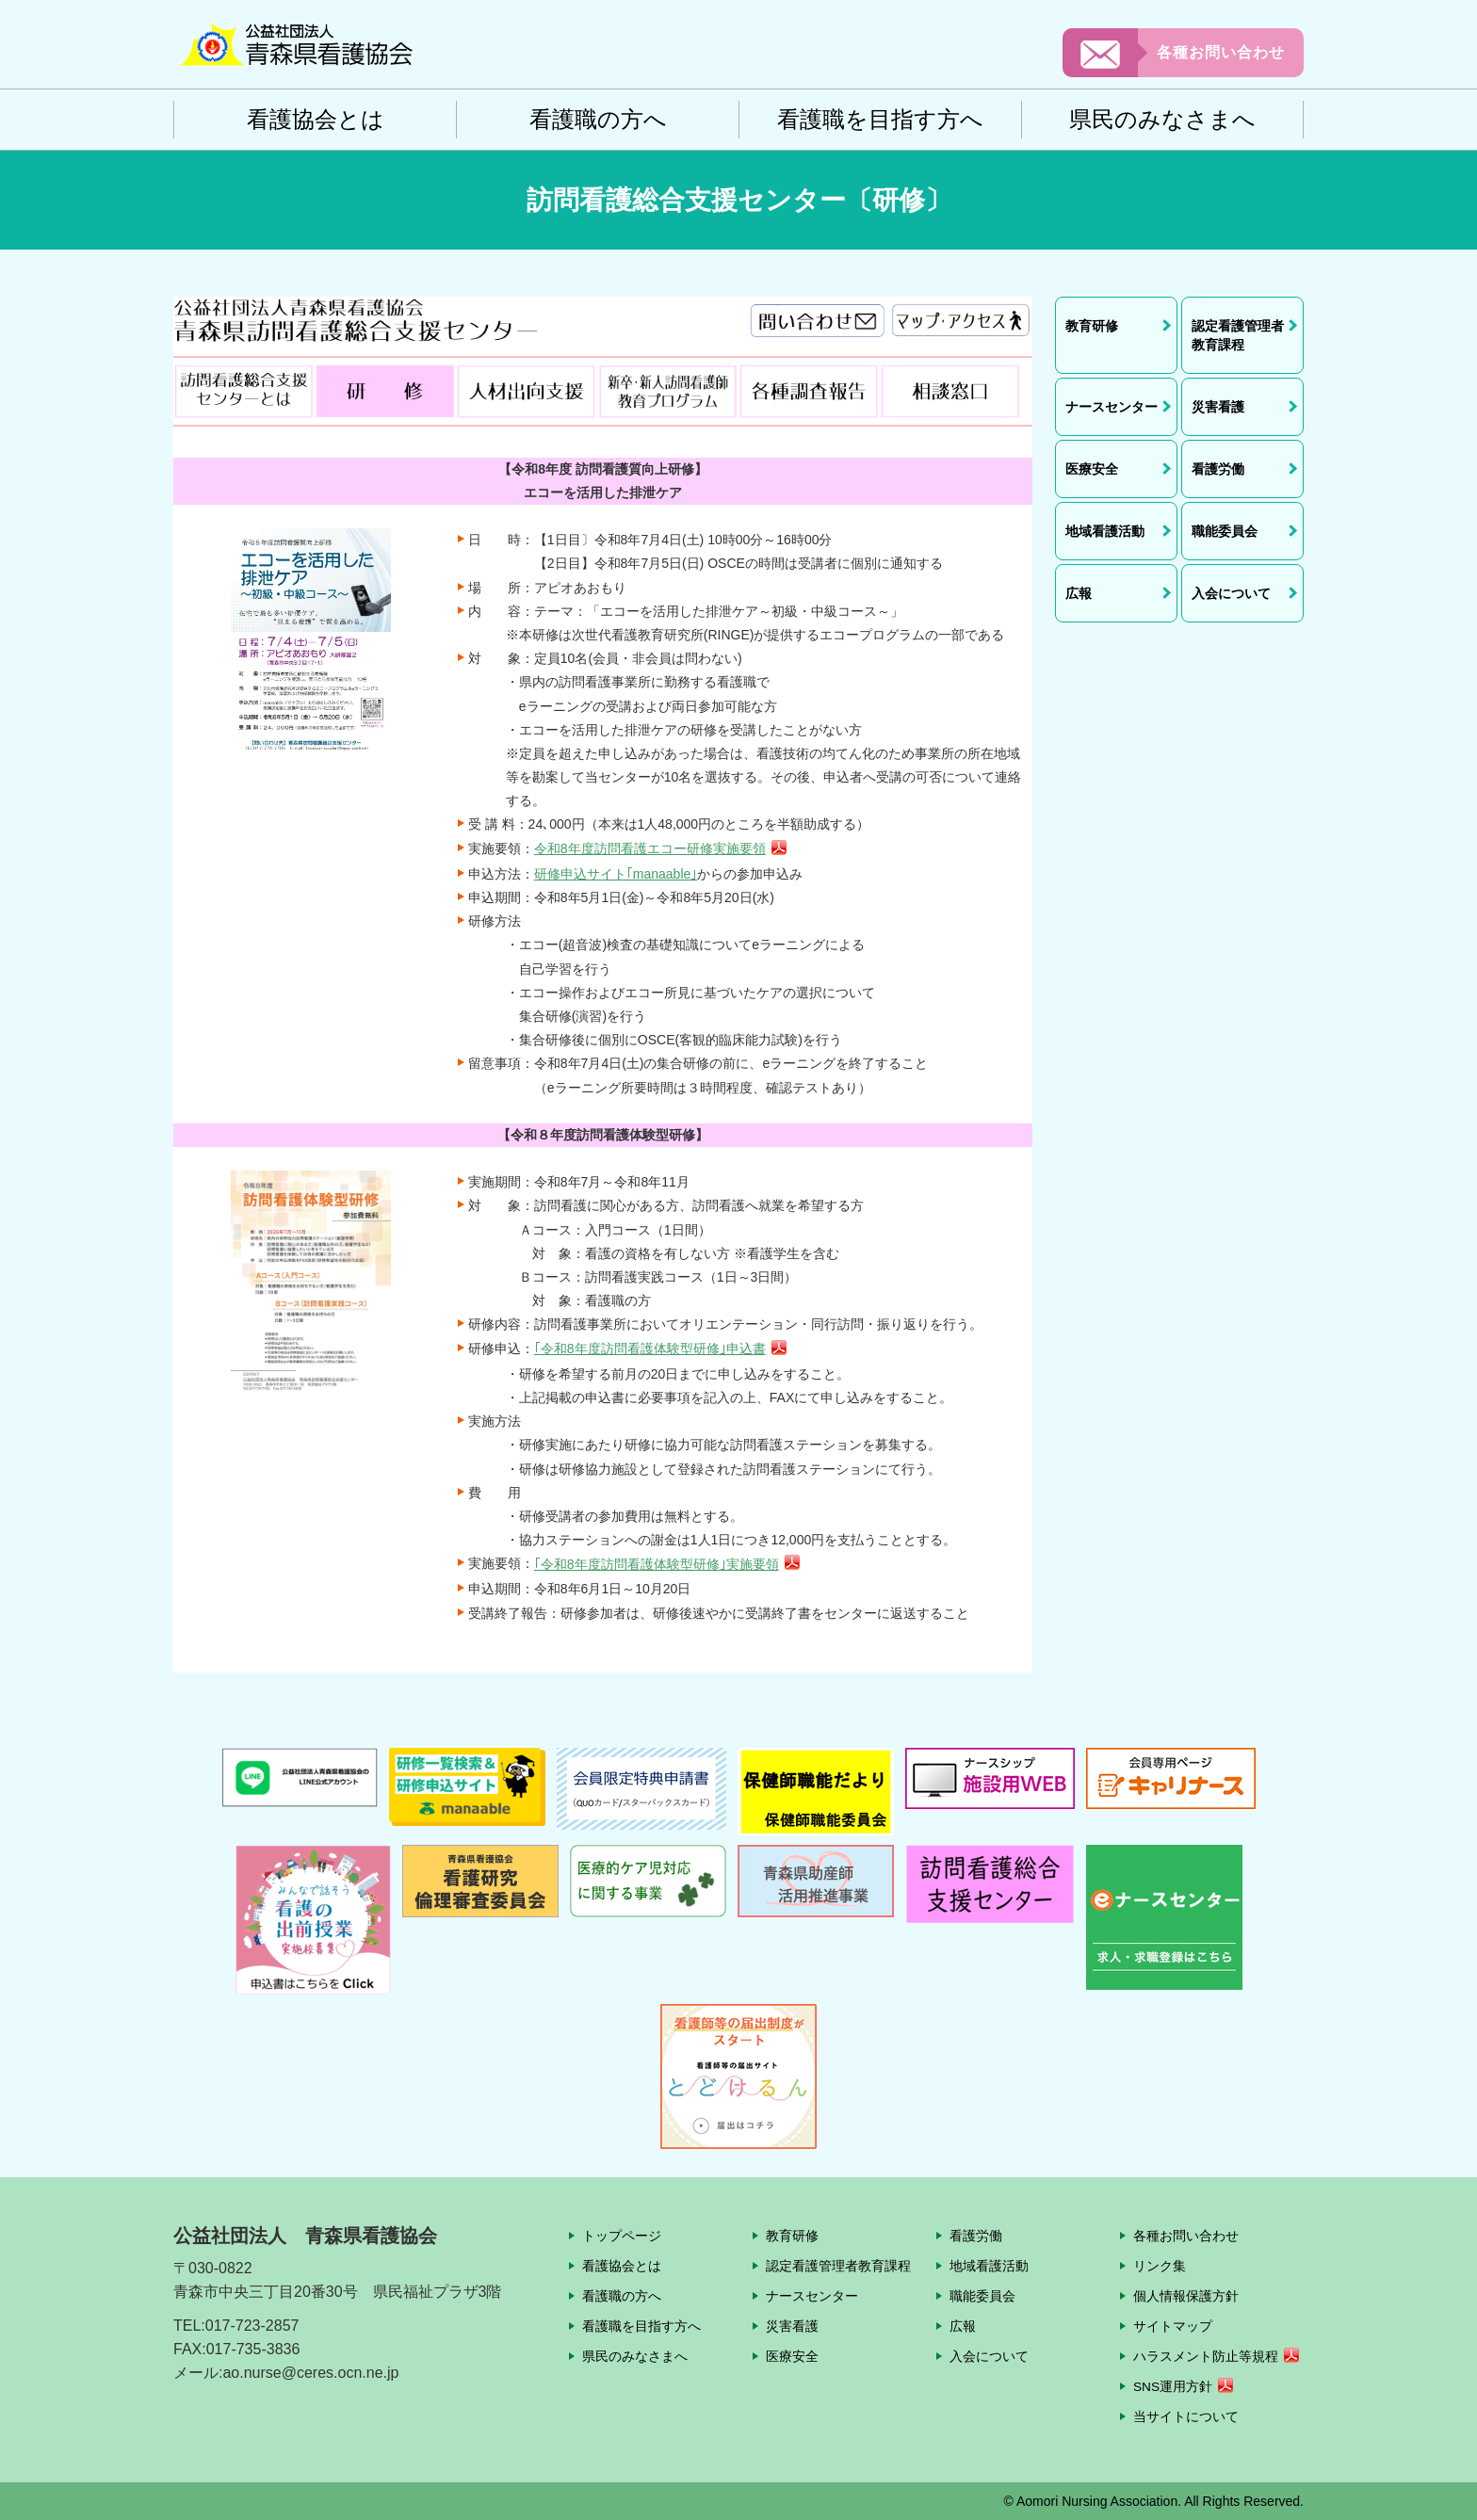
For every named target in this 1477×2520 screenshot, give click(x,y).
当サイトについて (1186, 2416)
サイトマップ (1172, 2326)
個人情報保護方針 (1186, 2295)
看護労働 (976, 2235)
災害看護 (792, 2326)
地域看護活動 (989, 2265)
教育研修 (792, 2235)
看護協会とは (315, 119)
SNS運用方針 (1173, 2387)
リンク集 (1159, 2265)
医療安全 (792, 2356)
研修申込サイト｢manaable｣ (616, 873)
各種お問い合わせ (1221, 52)
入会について (989, 2356)
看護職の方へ (598, 119)
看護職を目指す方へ (880, 119)
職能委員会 (982, 2295)
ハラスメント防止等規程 (1205, 2357)
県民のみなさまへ (1162, 119)
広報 (963, 2326)
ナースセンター (812, 2295)
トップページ (621, 2235)
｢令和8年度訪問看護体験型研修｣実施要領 (656, 1564)
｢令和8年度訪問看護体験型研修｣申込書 (650, 1348)
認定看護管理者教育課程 (838, 2265)
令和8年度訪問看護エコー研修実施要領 (650, 848)
